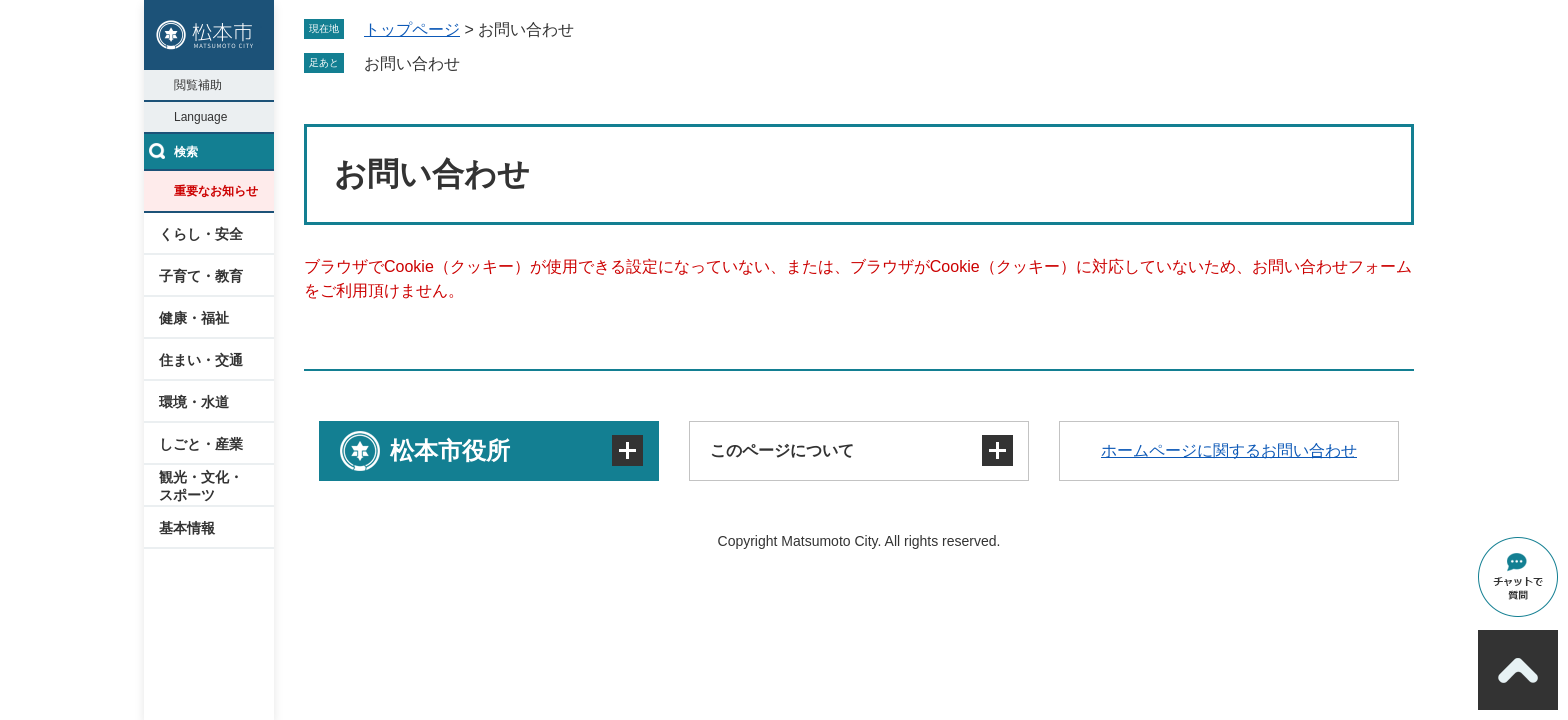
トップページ (412, 29)
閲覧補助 (198, 85)
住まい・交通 (201, 360)
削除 (474, 63)
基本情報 (187, 528)
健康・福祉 (194, 318)
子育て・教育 (201, 276)
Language (200, 117)
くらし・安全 (201, 234)
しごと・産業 (201, 444)
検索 (186, 152)
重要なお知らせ (216, 191)
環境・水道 (194, 402)
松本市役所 (450, 450)
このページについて (782, 450)
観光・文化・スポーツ (201, 486)
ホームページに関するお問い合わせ (1229, 450)
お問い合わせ (412, 63)
